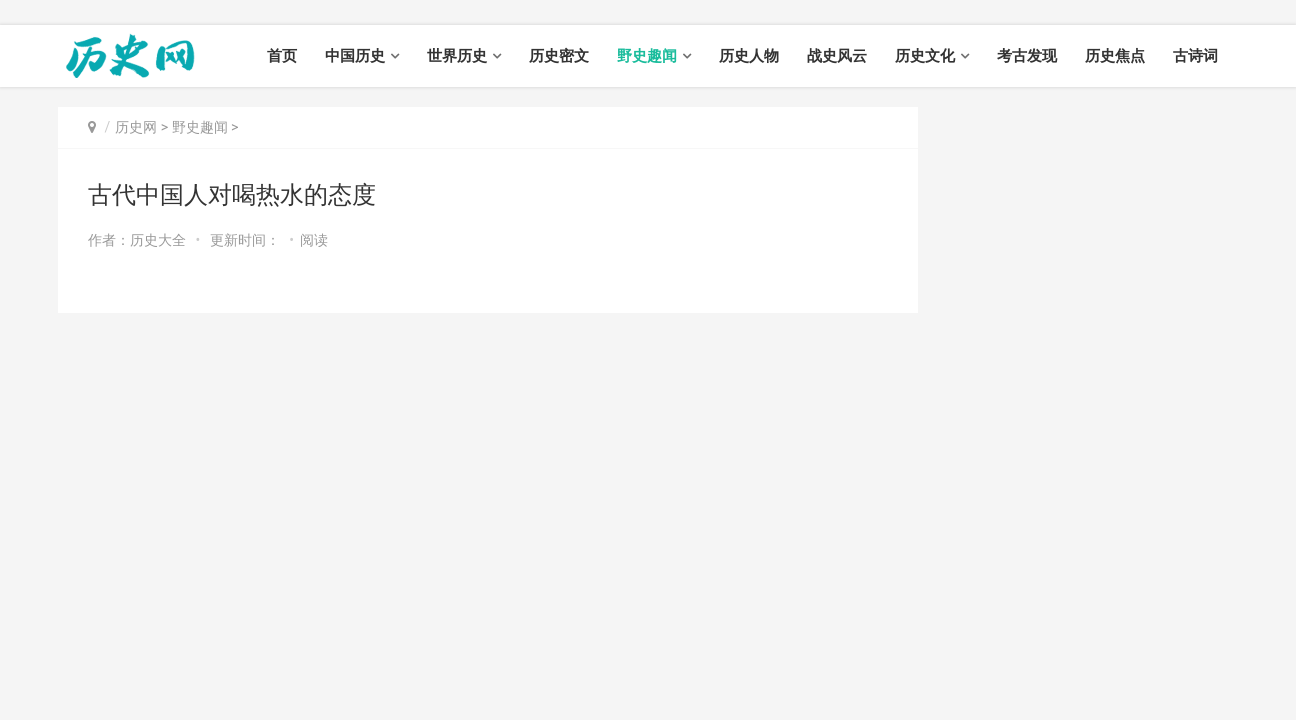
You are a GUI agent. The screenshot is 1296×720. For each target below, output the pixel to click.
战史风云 (837, 56)
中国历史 (355, 56)
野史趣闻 (647, 56)
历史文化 (925, 56)
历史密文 (559, 56)
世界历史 (457, 56)
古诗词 (1195, 56)
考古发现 (1027, 56)
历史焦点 (1115, 56)
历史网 (136, 127)
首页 (282, 56)
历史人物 (749, 56)
